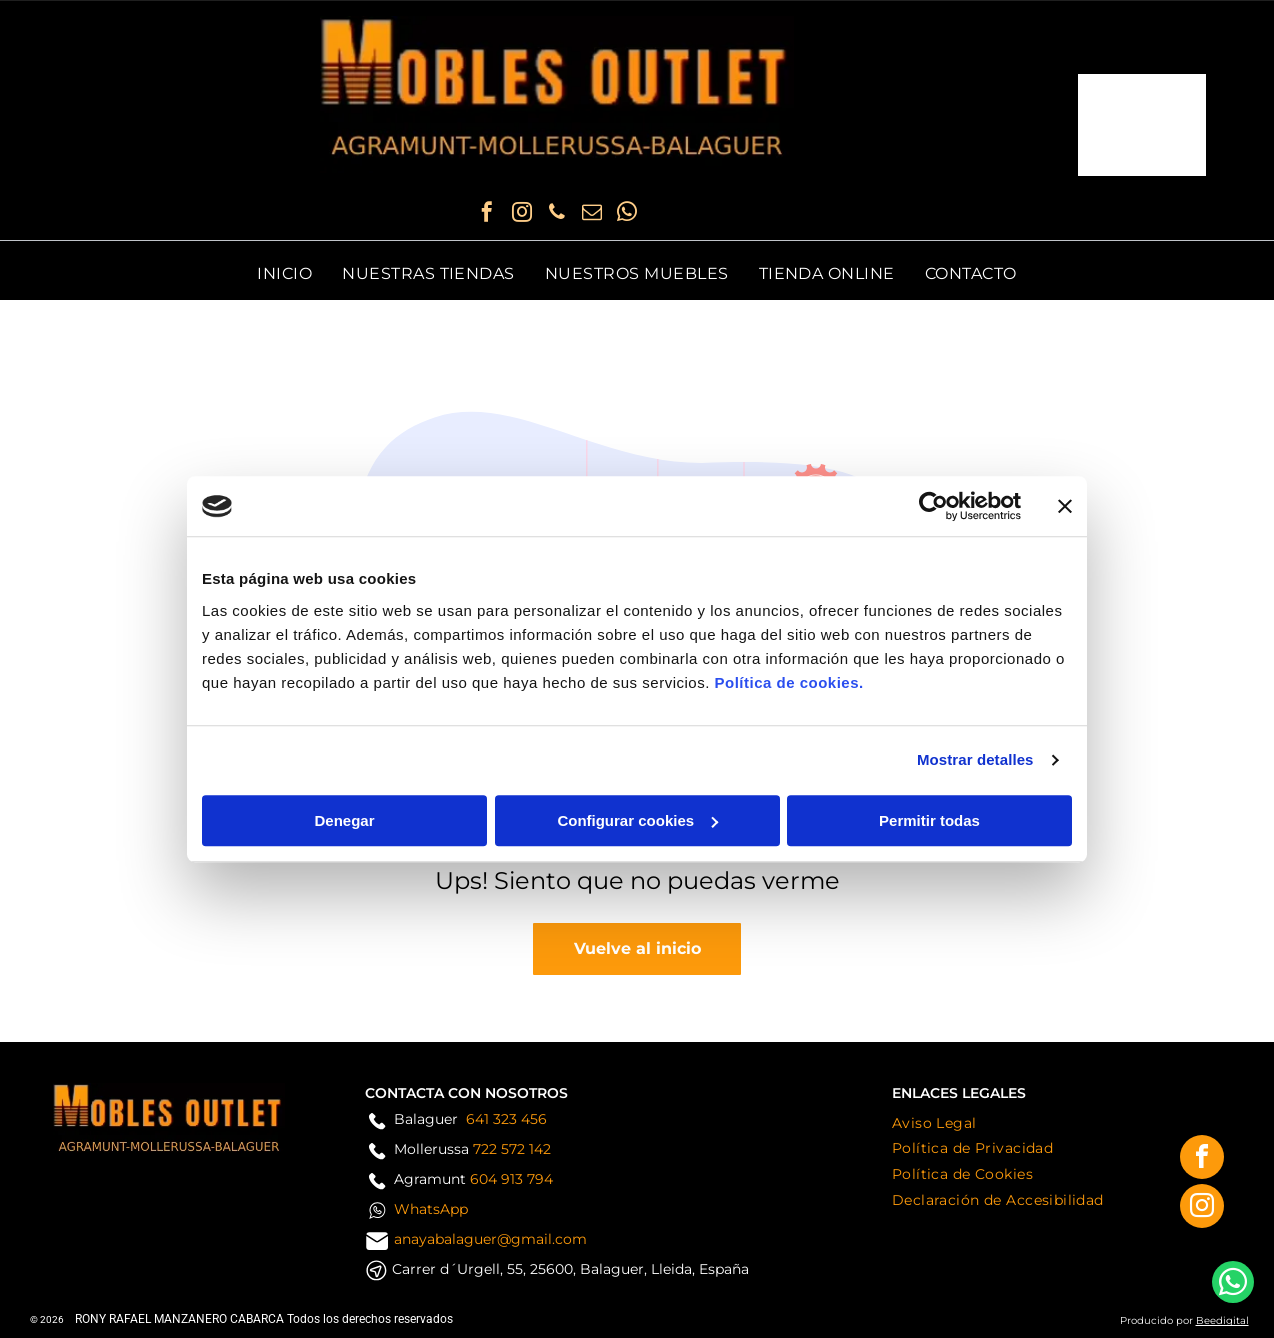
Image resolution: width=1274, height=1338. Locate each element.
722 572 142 (512, 1149)
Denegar (344, 820)
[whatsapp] (627, 214)
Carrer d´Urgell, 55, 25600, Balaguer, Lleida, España (570, 1269)
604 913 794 (511, 1179)
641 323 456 (506, 1119)
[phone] (557, 214)
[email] (592, 214)
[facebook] (487, 214)
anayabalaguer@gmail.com (490, 1239)
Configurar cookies (637, 820)
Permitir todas (929, 820)
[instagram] (522, 214)
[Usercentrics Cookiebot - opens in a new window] (933, 506)
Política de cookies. (788, 682)
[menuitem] (284, 273)
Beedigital (1222, 1320)
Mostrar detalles (975, 759)
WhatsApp (431, 1209)
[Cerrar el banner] (1065, 506)
